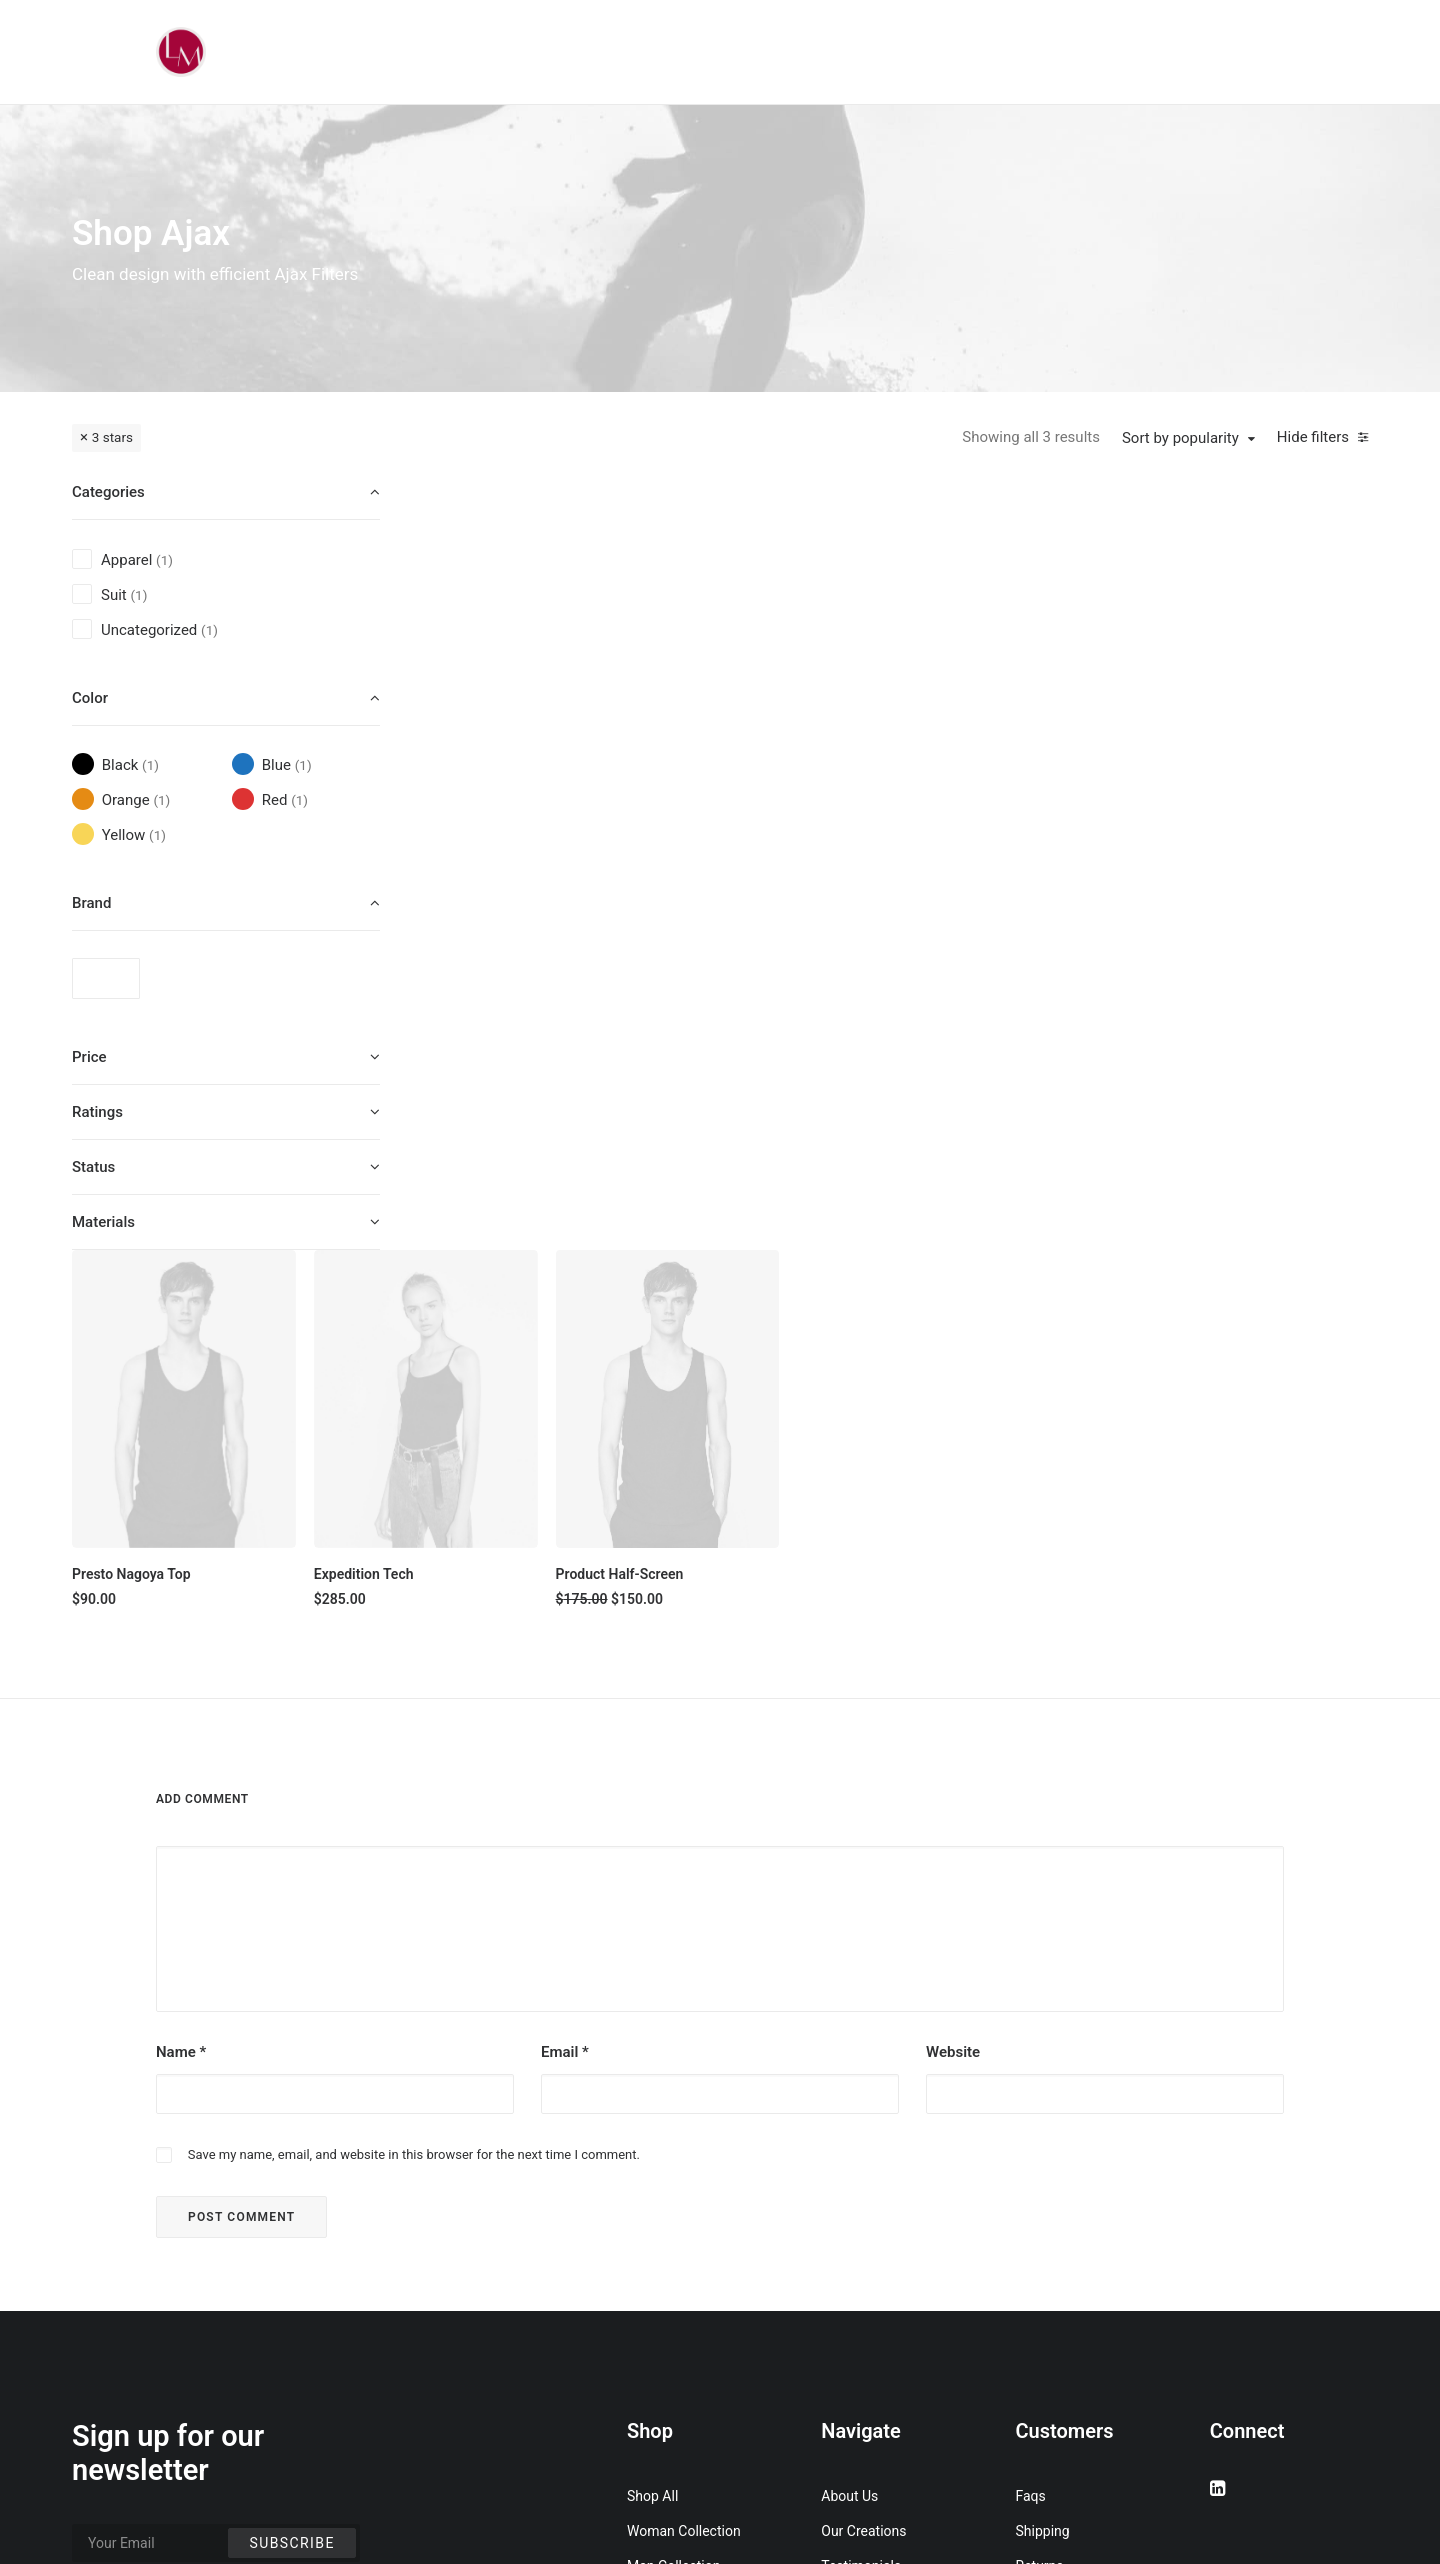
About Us (849, 2120)
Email (565, 1676)
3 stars (112, 437)
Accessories (665, 2225)
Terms (1035, 2225)
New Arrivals (666, 2260)
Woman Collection (684, 2155)
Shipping (1043, 2155)
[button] (560, 625)
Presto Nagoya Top (511, 795)
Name (181, 1676)
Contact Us (855, 2295)
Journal (844, 2225)
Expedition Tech (736, 795)
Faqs (1031, 2120)
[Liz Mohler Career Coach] (181, 52)
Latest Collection (679, 2295)
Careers (845, 2260)
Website (953, 1676)
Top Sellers (661, 2365)
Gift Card (654, 2330)
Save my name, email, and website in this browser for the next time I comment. (414, 1778)
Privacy (1038, 2260)
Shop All (652, 2120)
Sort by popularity (1180, 438)
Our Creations (863, 2155)
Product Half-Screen (983, 795)
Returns (1040, 2190)
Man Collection (673, 2190)
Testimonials (861, 2190)
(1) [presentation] (164, 560)
